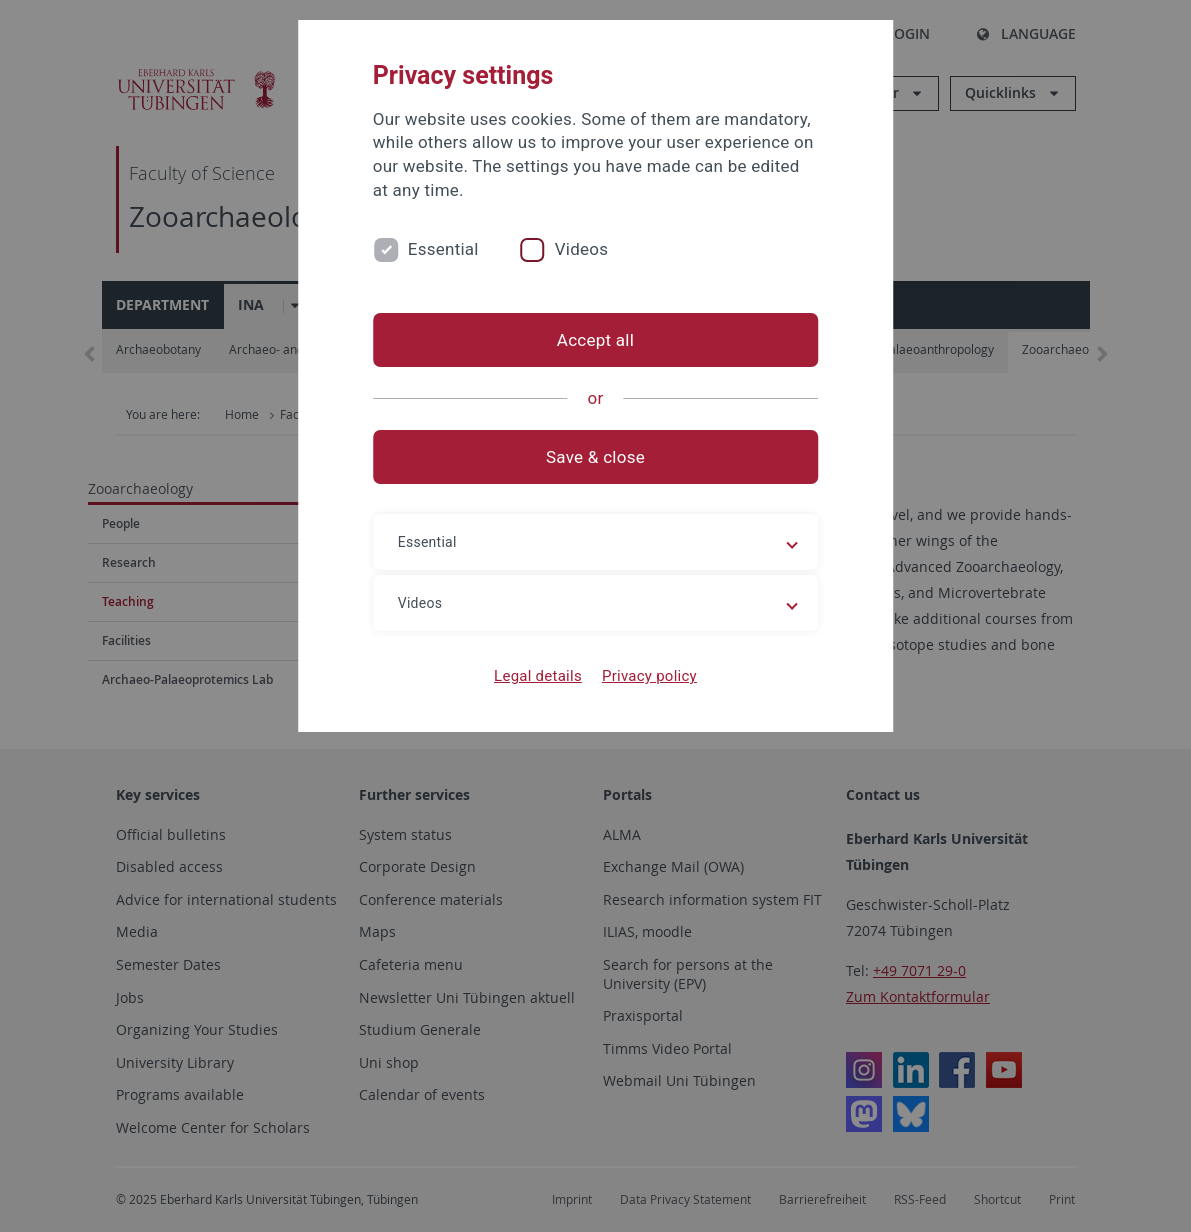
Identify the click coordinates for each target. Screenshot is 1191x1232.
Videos (582, 249)
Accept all (595, 340)
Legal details (538, 676)
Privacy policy (649, 676)
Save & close (595, 457)
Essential (443, 249)
